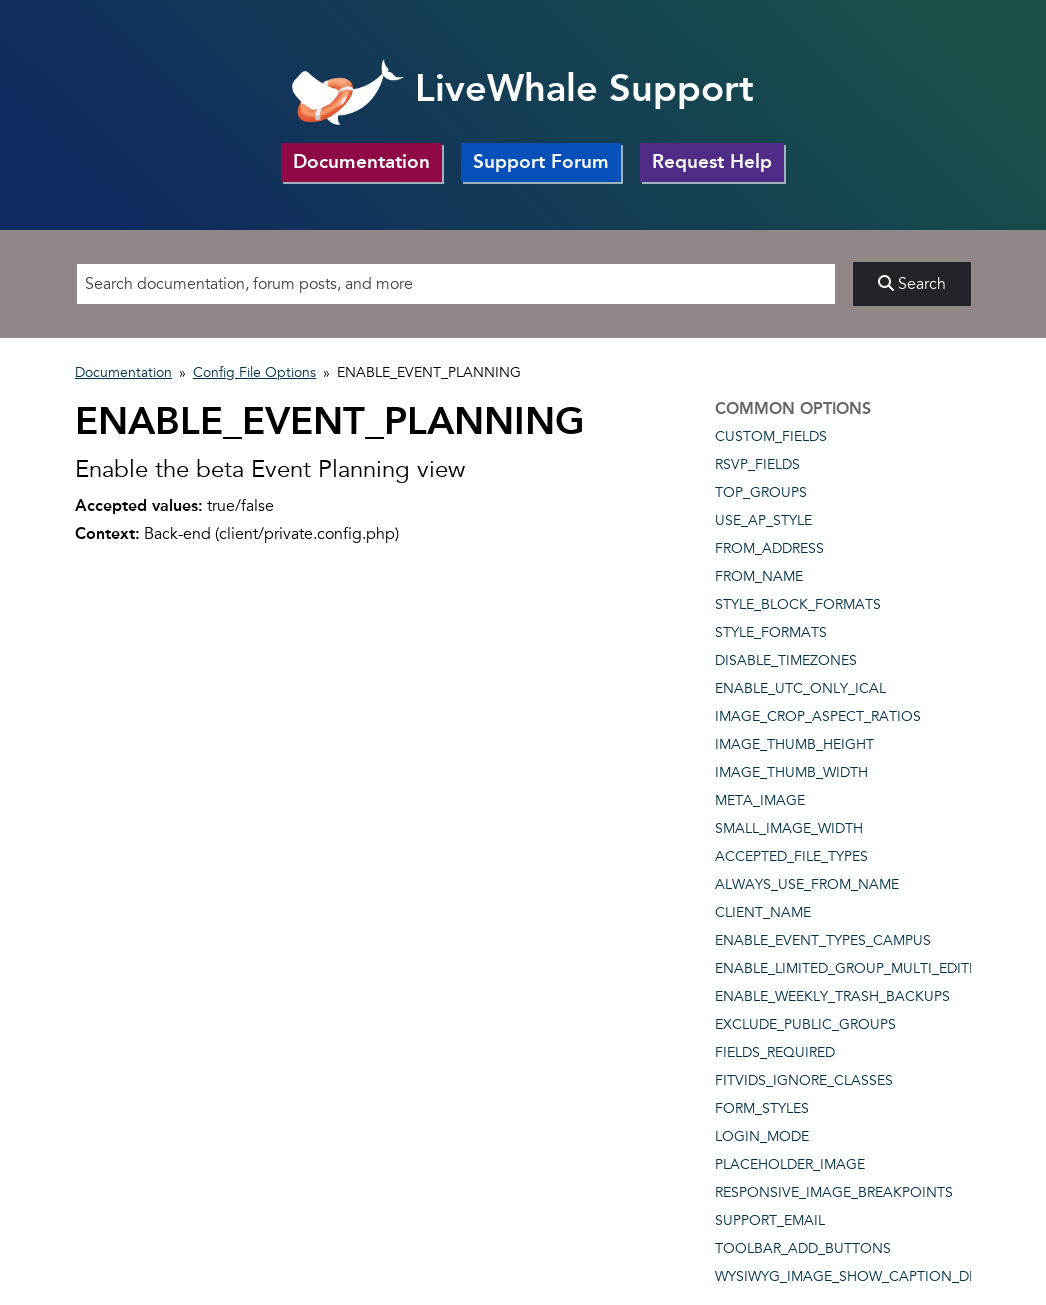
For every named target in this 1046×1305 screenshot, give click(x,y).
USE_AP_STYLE (763, 520)
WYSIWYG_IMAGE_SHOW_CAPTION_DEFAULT (867, 1276)
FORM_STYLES (762, 1108)
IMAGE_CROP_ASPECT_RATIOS (818, 716)
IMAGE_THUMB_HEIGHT (794, 744)
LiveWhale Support (523, 88)
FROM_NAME (759, 576)
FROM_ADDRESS (769, 548)
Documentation (361, 161)
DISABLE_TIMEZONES (786, 660)
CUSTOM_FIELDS (771, 436)
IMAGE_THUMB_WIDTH (791, 772)
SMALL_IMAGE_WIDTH (789, 828)
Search (912, 284)
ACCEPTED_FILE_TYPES (791, 856)
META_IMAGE (760, 800)
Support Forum (541, 161)
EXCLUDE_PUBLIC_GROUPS (805, 1024)
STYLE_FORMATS (771, 632)
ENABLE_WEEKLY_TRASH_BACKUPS (832, 996)
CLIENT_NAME (763, 912)
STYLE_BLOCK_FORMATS (798, 604)
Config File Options (254, 372)
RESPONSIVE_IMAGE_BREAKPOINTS (834, 1192)
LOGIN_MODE (762, 1136)
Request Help (712, 161)
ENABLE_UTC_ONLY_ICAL (800, 688)
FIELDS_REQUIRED (775, 1052)
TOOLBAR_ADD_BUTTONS (803, 1248)
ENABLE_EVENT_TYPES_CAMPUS (823, 940)
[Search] (456, 284)
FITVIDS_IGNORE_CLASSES (804, 1080)
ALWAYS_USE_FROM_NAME (807, 884)
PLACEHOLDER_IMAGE (790, 1164)
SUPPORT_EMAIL (770, 1220)
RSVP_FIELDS (757, 464)
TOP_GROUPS (761, 492)
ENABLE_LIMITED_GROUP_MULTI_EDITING (855, 968)
